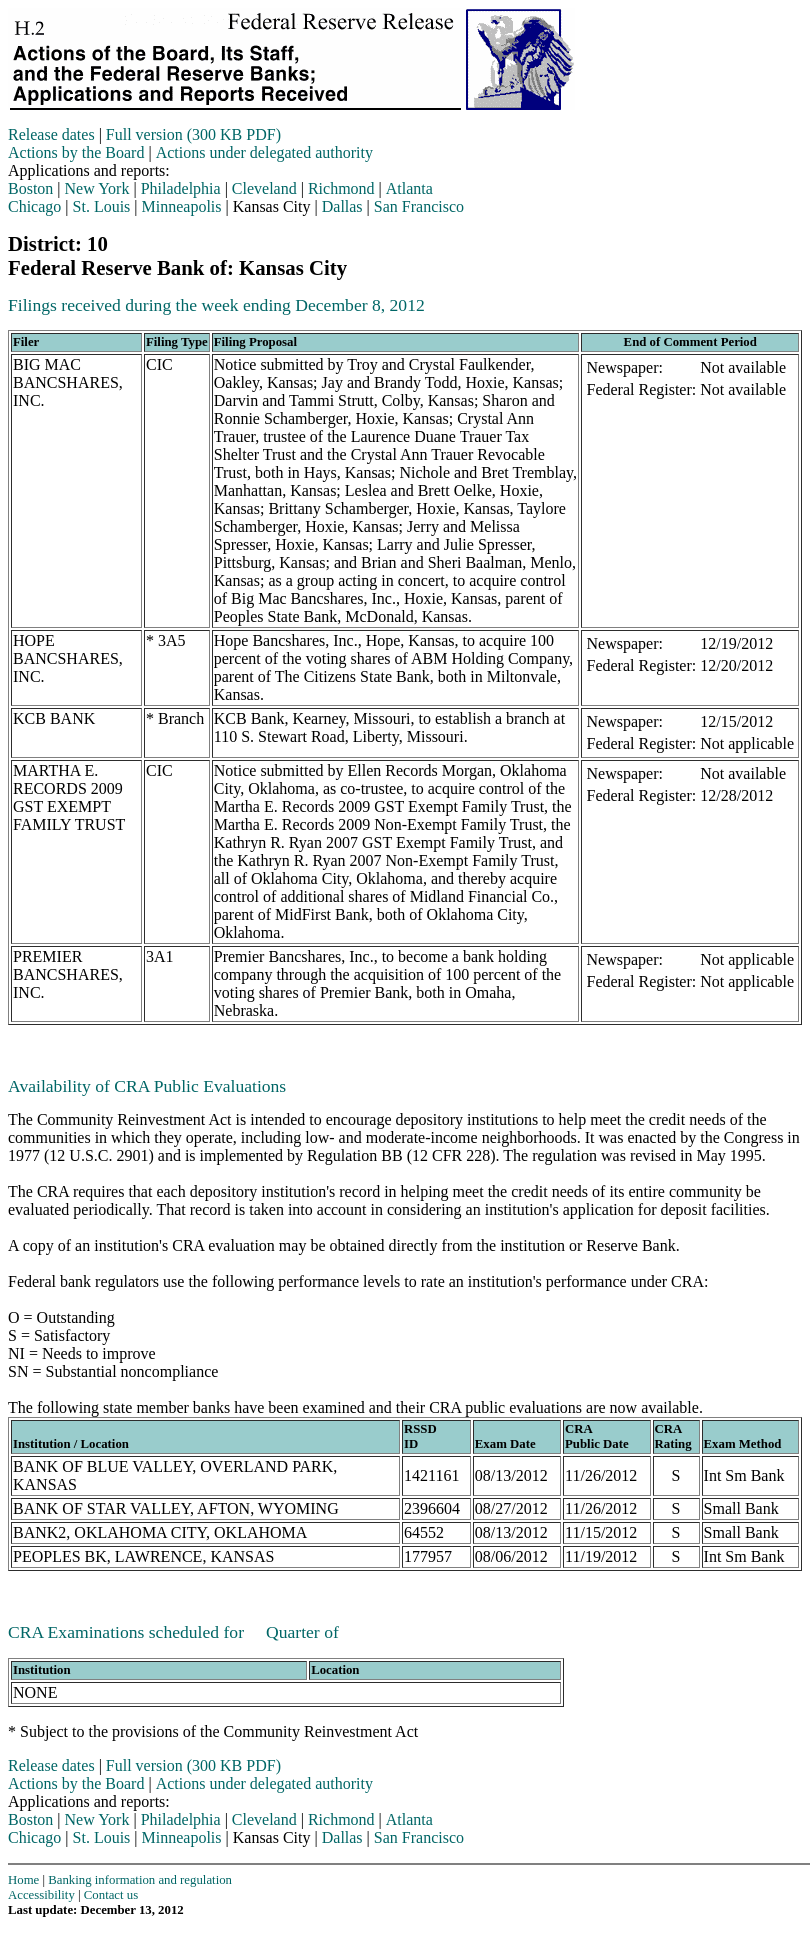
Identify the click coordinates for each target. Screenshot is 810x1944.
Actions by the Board (76, 152)
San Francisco (419, 206)
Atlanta (409, 188)
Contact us (111, 1895)
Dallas (342, 206)
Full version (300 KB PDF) (193, 134)
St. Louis (102, 206)
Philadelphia (181, 188)
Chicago (34, 206)
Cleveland (264, 188)
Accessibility (41, 1895)
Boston (30, 188)
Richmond (341, 188)
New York (97, 188)
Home (23, 1880)
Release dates (51, 134)
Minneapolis (182, 206)
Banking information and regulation (140, 1880)
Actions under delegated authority (264, 152)
